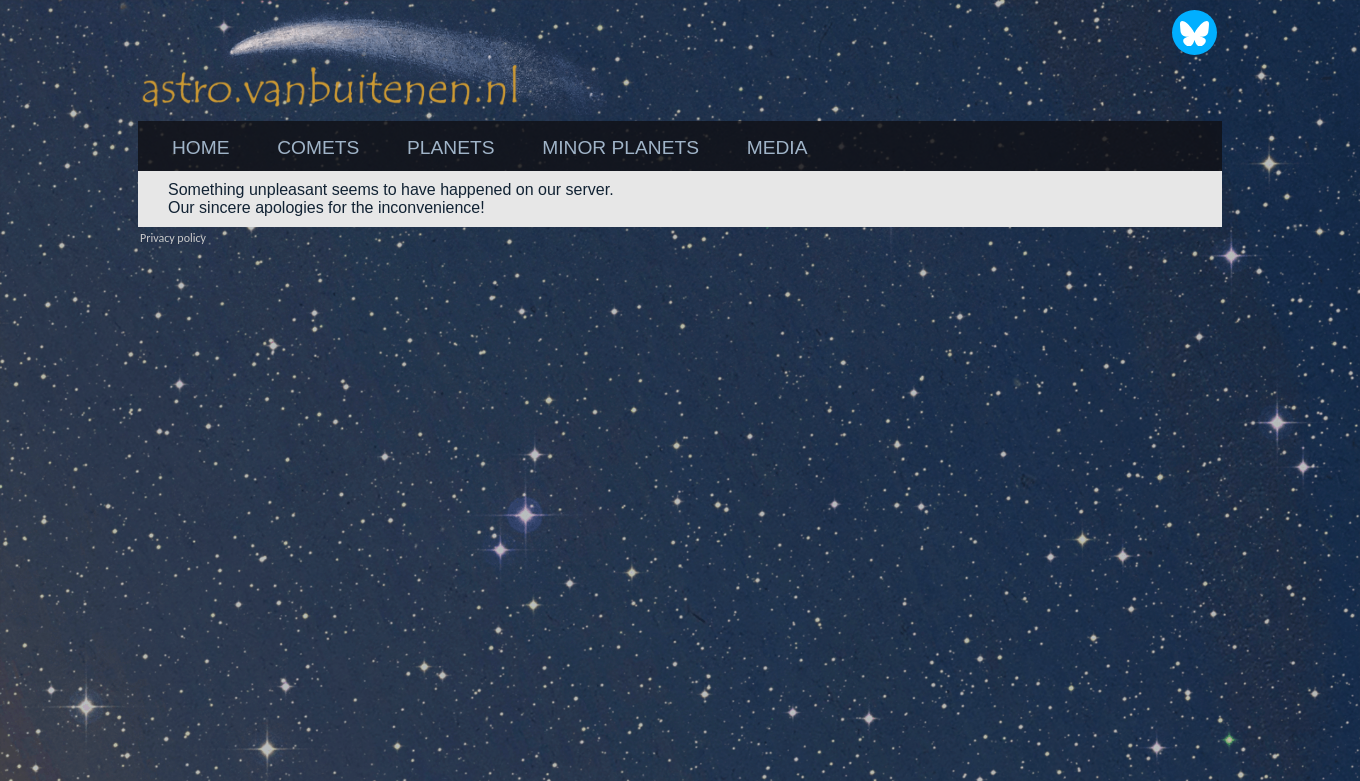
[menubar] (489, 148)
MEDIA (777, 147)
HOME (201, 147)
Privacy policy (173, 238)
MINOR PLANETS (620, 147)
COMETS (318, 147)
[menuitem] (200, 148)
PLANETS (450, 147)
